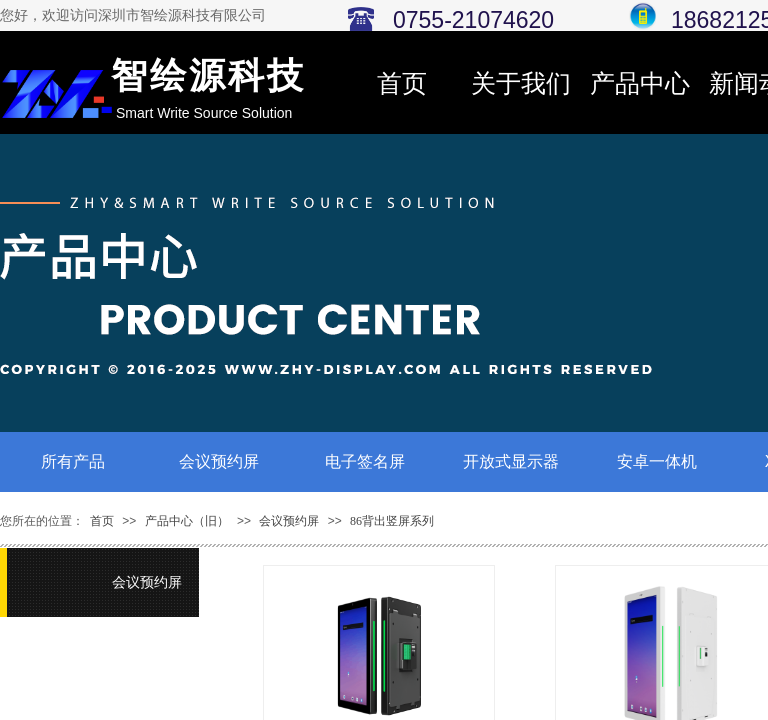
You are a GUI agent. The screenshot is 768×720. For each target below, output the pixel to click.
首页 (402, 83)
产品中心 (640, 83)
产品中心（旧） (187, 521)
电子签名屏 (365, 461)
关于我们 (521, 83)
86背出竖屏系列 (392, 521)
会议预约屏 (219, 461)
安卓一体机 (657, 461)
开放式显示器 (511, 461)
